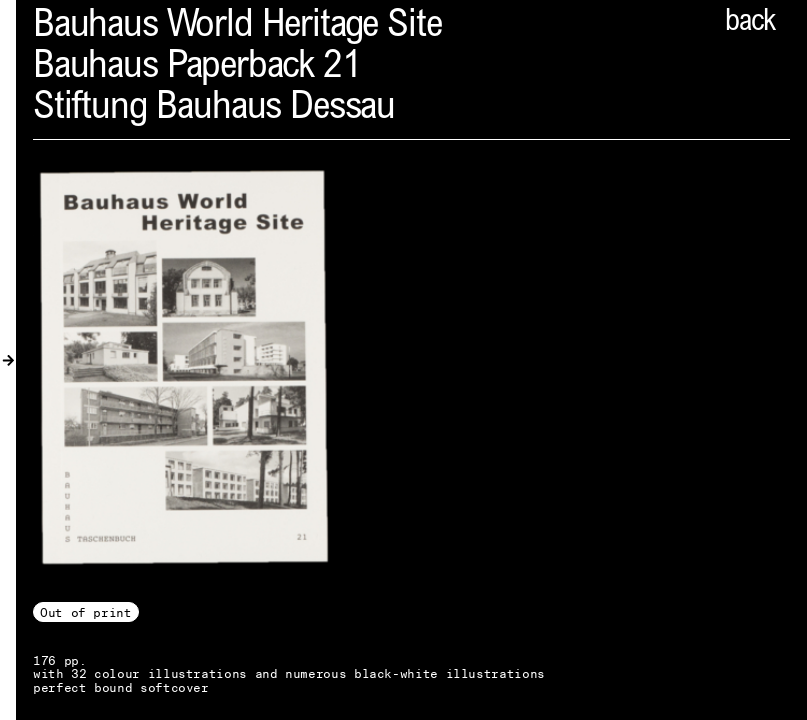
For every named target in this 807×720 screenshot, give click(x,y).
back (750, 23)
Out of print (86, 612)
